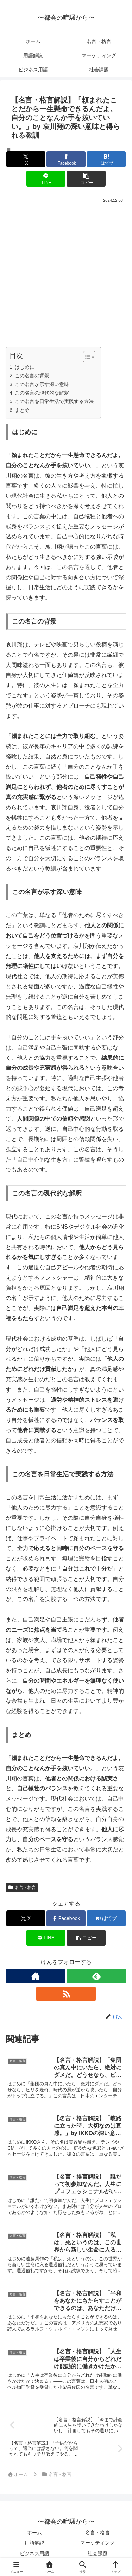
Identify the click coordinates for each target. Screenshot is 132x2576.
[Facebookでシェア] (66, 159)
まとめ (22, 410)
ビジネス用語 (34, 2553)
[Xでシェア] (25, 159)
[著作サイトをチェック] (35, 1976)
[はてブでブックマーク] (106, 159)
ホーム (34, 2532)
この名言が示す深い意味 (42, 384)
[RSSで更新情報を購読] (66, 1994)
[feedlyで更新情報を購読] (96, 1976)
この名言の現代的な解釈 (42, 393)
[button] (86, 179)
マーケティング (97, 2543)
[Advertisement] (66, 275)
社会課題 (97, 2553)
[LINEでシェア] (45, 179)
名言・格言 (22, 1887)
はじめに (24, 367)
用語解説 (34, 2543)
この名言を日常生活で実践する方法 (54, 401)
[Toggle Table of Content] (86, 357)
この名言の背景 (32, 375)
